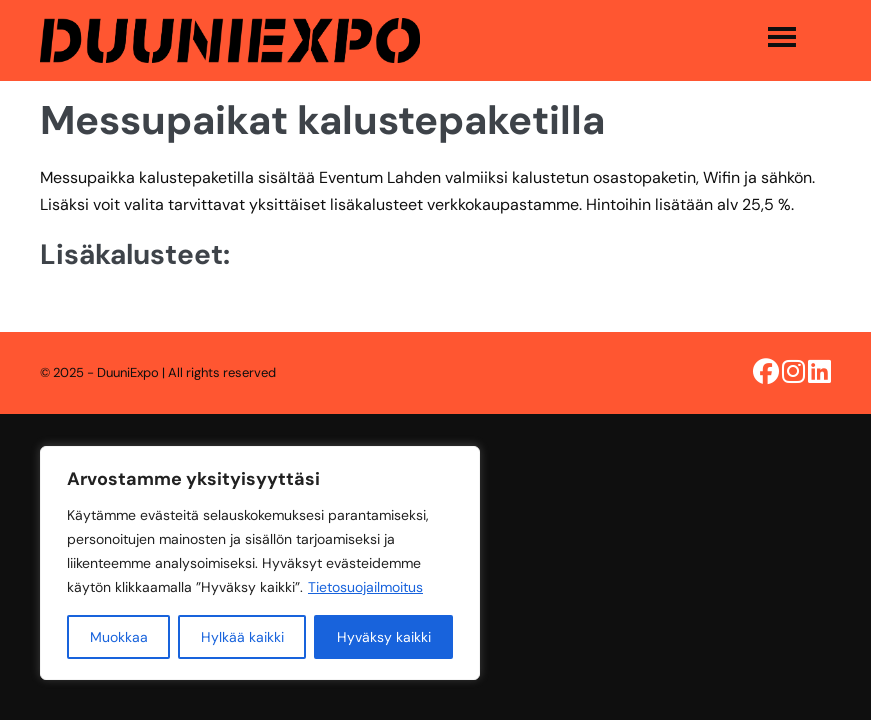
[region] (260, 563)
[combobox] (10, 449)
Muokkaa (119, 637)
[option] (10, 476)
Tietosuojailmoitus (365, 587)
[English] (10, 476)
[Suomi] (10, 449)
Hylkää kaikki (242, 637)
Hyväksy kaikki (384, 637)
